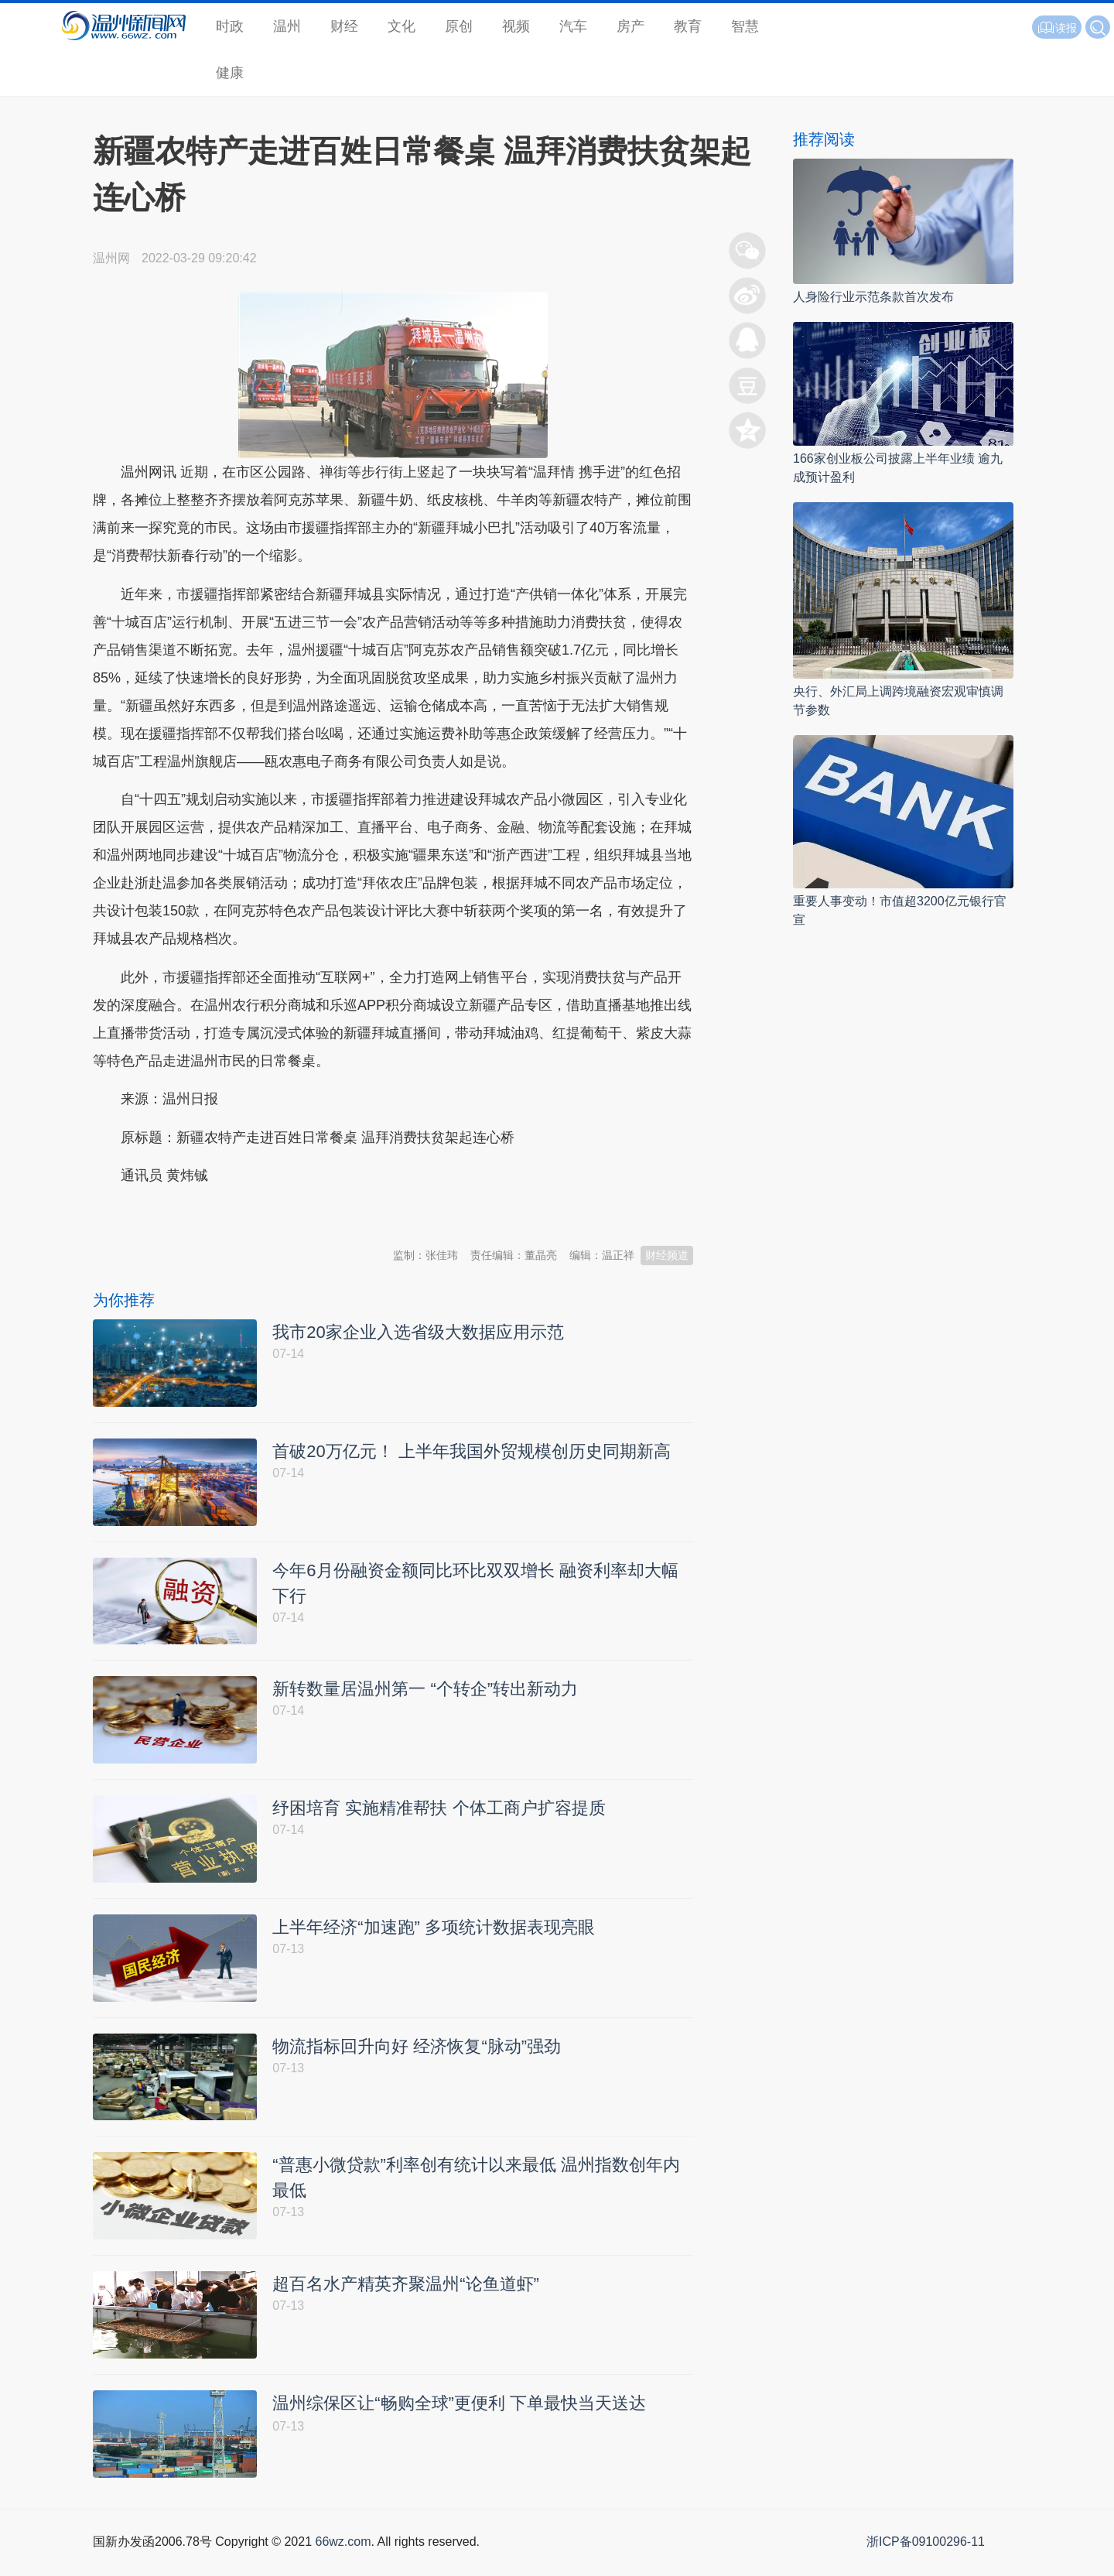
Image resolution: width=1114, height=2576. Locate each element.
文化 (401, 26)
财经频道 (667, 1255)
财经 (344, 26)
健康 (230, 72)
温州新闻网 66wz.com (230, 1214)
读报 (1057, 28)
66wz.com (343, 2558)
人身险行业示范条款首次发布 (873, 296)
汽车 (573, 26)
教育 (688, 26)
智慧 (745, 26)
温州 (287, 26)
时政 (230, 26)
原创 (459, 26)
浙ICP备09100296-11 (925, 2558)
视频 (516, 26)
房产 (630, 26)
